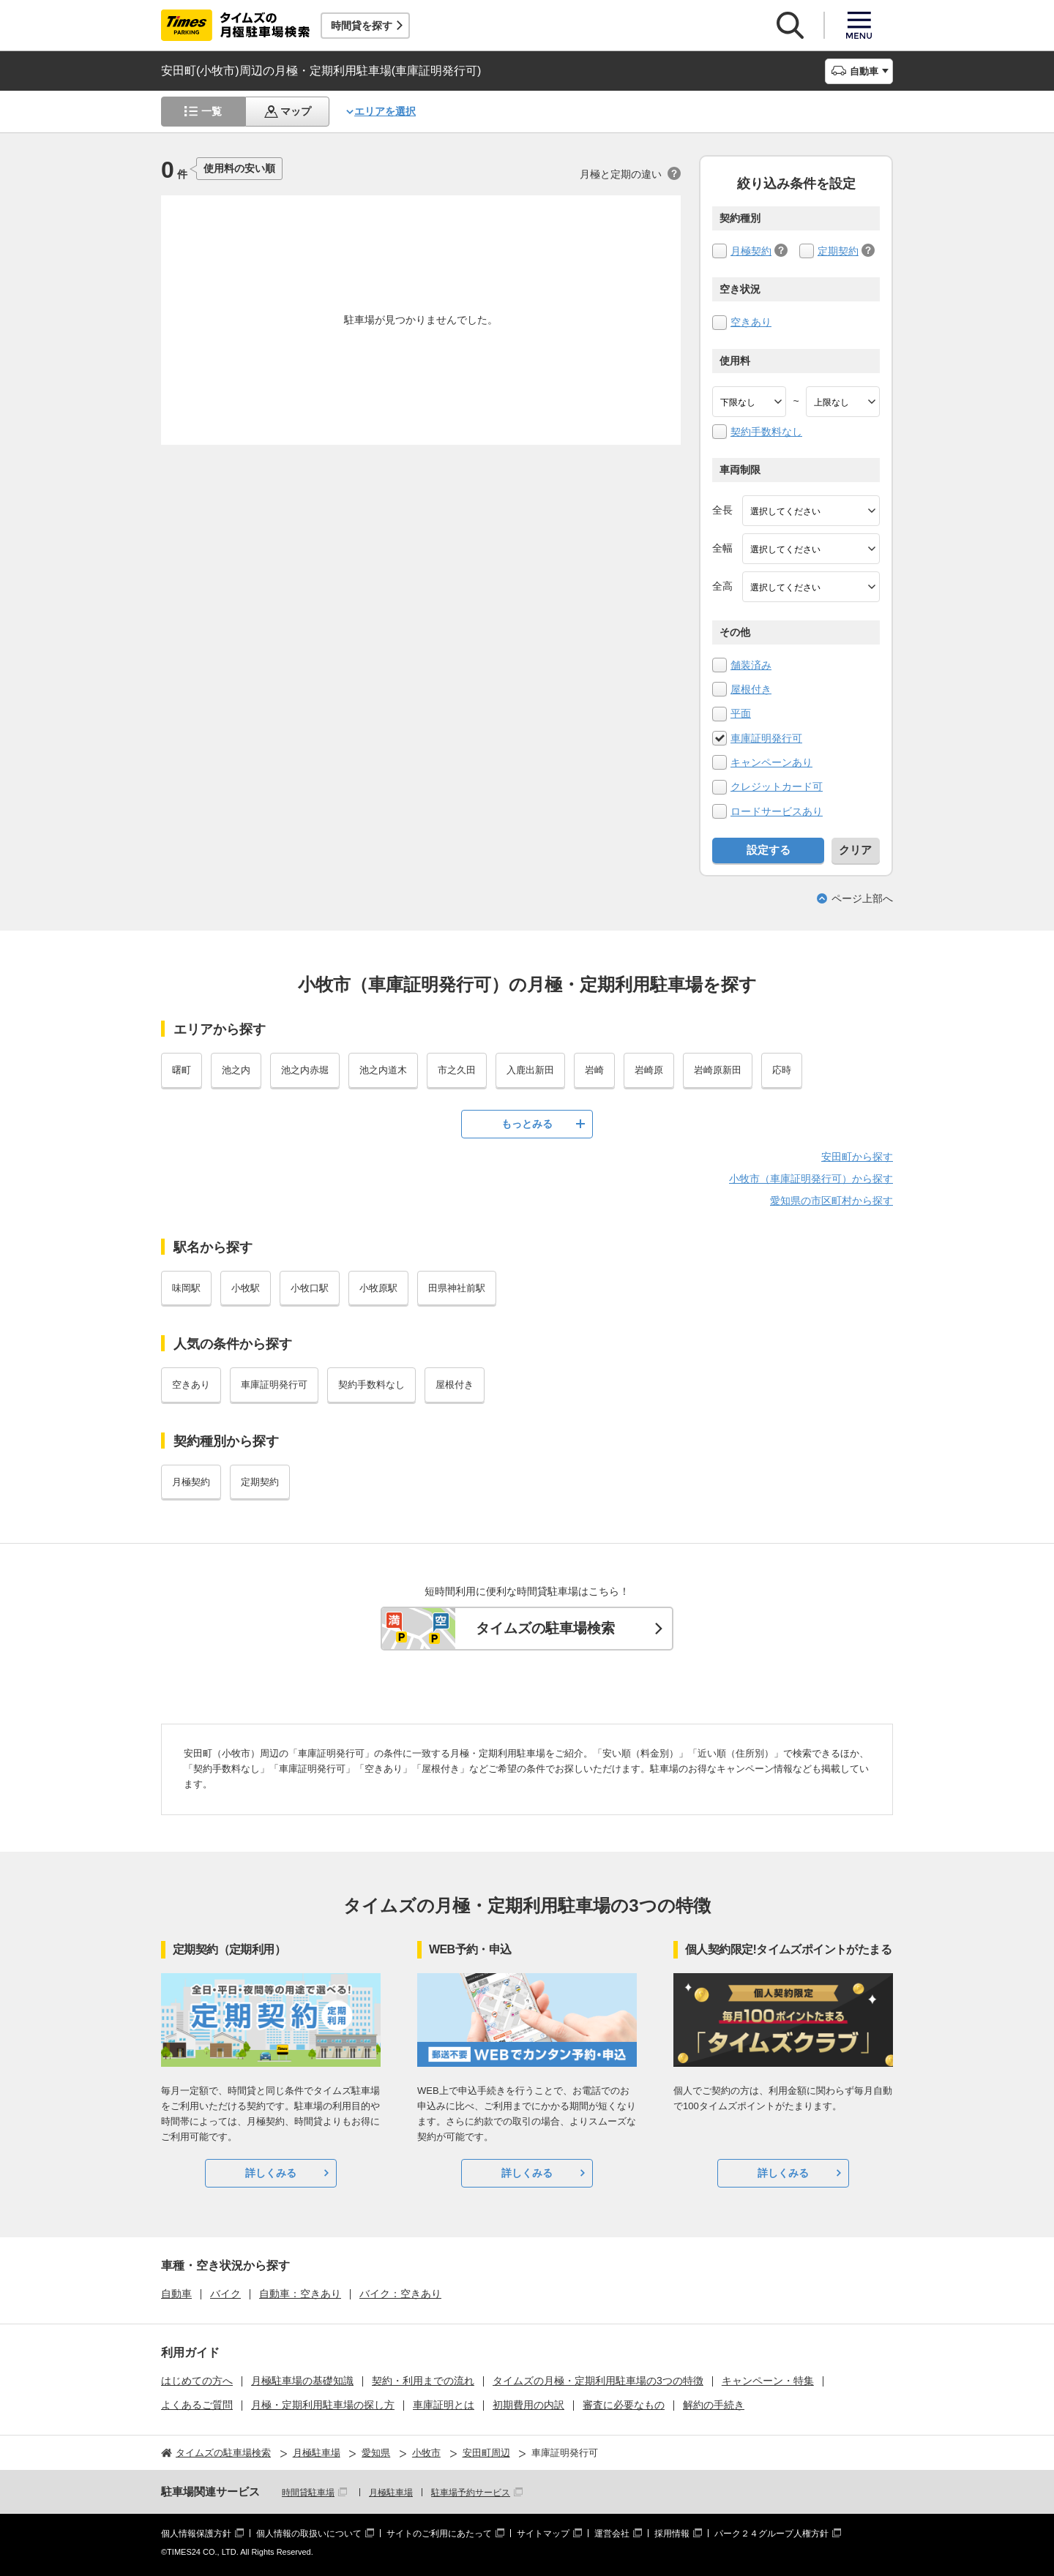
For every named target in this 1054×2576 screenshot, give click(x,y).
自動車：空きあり (300, 2293)
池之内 (236, 1069)
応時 (781, 1069)
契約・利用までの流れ (423, 2381)
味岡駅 (186, 1288)
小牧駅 (245, 1288)
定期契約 (838, 251)
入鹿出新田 (530, 1069)
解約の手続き (713, 2405)
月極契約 (750, 251)
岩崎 (594, 1069)
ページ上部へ (862, 898)
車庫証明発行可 (766, 738)
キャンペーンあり (771, 762)
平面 (740, 713)
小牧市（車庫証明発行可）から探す (811, 1178)
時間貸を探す (361, 25)
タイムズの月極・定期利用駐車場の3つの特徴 (598, 2381)
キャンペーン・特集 (768, 2381)
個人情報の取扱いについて (309, 2533)
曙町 (181, 1069)
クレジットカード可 (776, 786)
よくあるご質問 (197, 2405)
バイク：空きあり (400, 2293)
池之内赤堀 (305, 1069)
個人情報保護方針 (196, 2533)
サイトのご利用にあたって (439, 2533)
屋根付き (750, 689)
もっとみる (527, 1124)
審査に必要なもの (624, 2405)
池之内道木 (383, 1069)
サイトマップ (543, 2533)
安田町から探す (857, 1157)
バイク (225, 2293)
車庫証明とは (443, 2405)
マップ (295, 111)
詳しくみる (270, 2173)
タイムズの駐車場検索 (545, 1628)
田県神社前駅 (456, 1288)
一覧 (211, 111)
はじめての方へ (197, 2381)
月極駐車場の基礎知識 (302, 2381)
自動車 (176, 2293)
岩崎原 (649, 1069)
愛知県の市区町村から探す (831, 1200)
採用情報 (671, 2533)
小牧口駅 (310, 1288)
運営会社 (611, 2533)
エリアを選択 (385, 111)
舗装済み (750, 665)
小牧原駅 (378, 1288)
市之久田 (457, 1069)
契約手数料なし (766, 432)
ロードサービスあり (776, 811)
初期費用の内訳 (528, 2405)
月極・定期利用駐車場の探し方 (323, 2405)
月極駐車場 (391, 2492)
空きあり (750, 322)
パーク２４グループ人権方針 (771, 2533)
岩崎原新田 (717, 1069)
